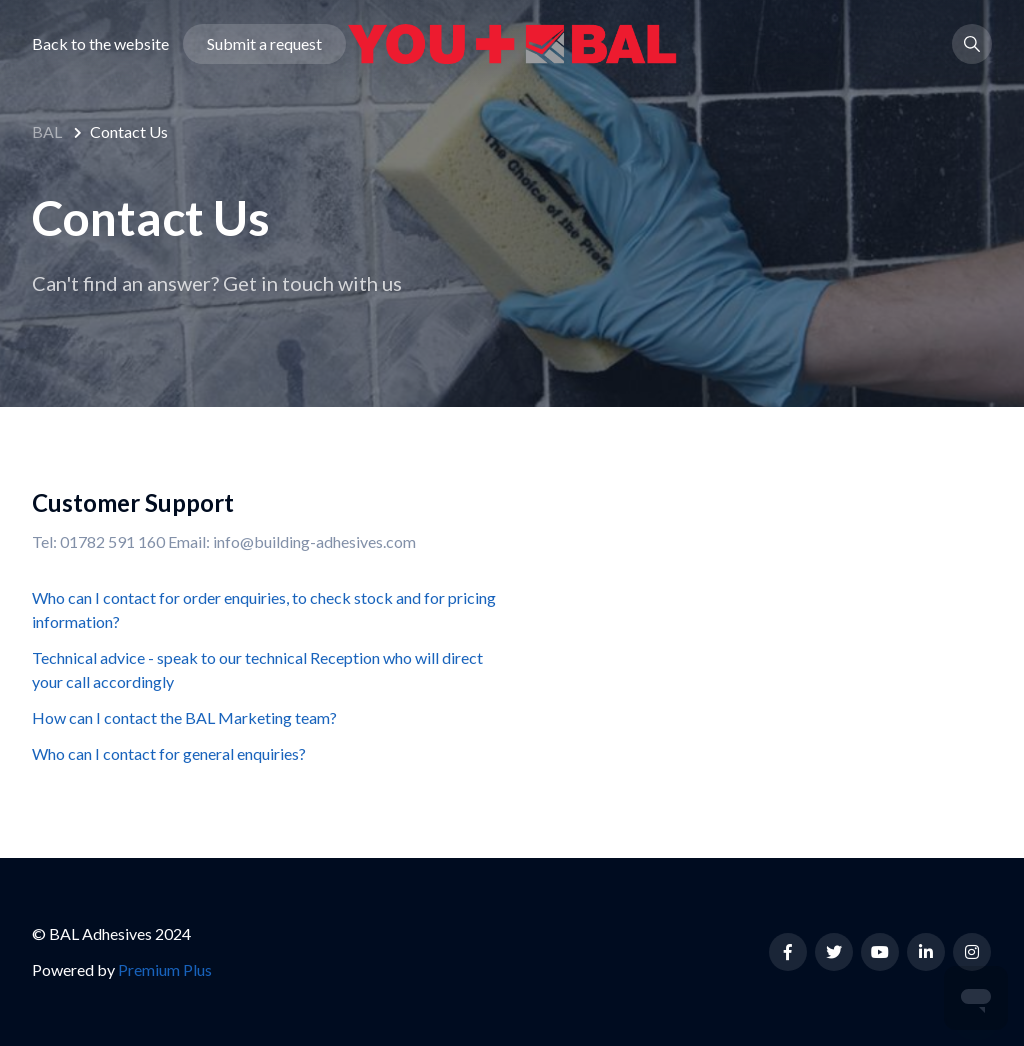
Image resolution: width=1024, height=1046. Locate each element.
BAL (47, 131)
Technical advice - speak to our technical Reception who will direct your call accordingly (257, 669)
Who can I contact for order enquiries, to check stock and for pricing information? (264, 609)
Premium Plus (165, 969)
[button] (972, 44)
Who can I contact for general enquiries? (169, 753)
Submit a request (264, 43)
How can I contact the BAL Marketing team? (184, 717)
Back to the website (100, 43)
